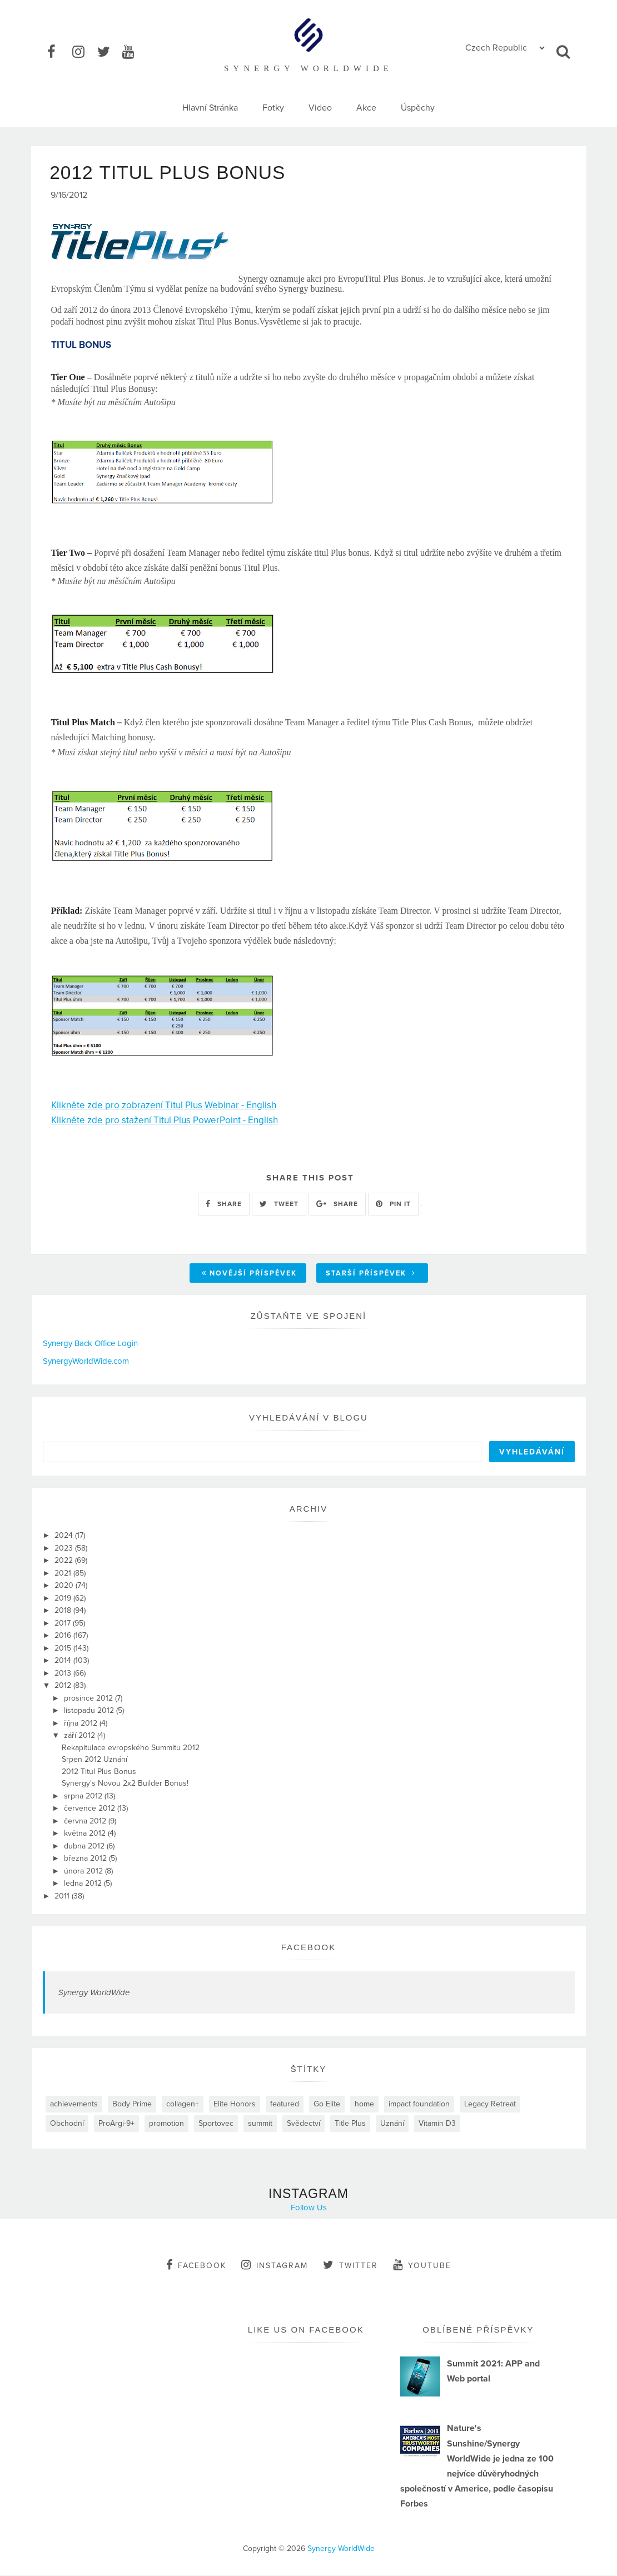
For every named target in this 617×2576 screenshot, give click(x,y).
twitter (350, 2265)
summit (260, 2124)
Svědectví (303, 2124)
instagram (274, 2265)
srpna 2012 (84, 1796)
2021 (63, 1573)
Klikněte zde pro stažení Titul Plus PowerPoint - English (164, 1121)
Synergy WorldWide (94, 1993)
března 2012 (86, 1859)
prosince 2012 (89, 1698)
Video (320, 107)
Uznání (392, 2124)
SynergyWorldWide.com (86, 1362)
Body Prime (132, 2104)
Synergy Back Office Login (90, 1344)
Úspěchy (418, 107)
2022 (64, 1561)
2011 (63, 1896)
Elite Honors (234, 2104)
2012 (63, 1686)
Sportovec (215, 2124)
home (364, 2104)
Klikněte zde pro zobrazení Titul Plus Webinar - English (163, 1106)
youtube (422, 2265)
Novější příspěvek (249, 1273)
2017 (63, 1623)
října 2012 (81, 1723)
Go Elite (327, 2104)
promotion (166, 2124)
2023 (64, 1548)
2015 (63, 1648)
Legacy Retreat (490, 2104)
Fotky (273, 107)
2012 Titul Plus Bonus (99, 1772)
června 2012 (86, 1821)
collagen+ (182, 2104)
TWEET (279, 1204)
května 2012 (86, 1833)
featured (284, 2104)
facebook (196, 2265)
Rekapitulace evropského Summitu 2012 (131, 1748)
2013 (63, 1673)
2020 (65, 1586)
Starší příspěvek (371, 1273)
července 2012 (90, 1808)
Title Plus (350, 2124)
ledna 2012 (84, 1884)
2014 (63, 1661)
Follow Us (309, 2208)
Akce (366, 107)
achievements (74, 2104)
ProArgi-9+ (116, 2124)
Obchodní (67, 2124)
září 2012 (80, 1736)
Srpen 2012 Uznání (94, 1760)
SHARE (224, 1204)
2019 (63, 1598)
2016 (63, 1636)
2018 (63, 1611)
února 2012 (84, 1871)
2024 (64, 1536)
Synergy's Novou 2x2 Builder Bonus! (125, 1783)
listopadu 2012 (90, 1711)
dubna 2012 (85, 1846)
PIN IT (393, 1204)
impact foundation (419, 2104)
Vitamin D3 (437, 2124)
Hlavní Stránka (210, 107)
